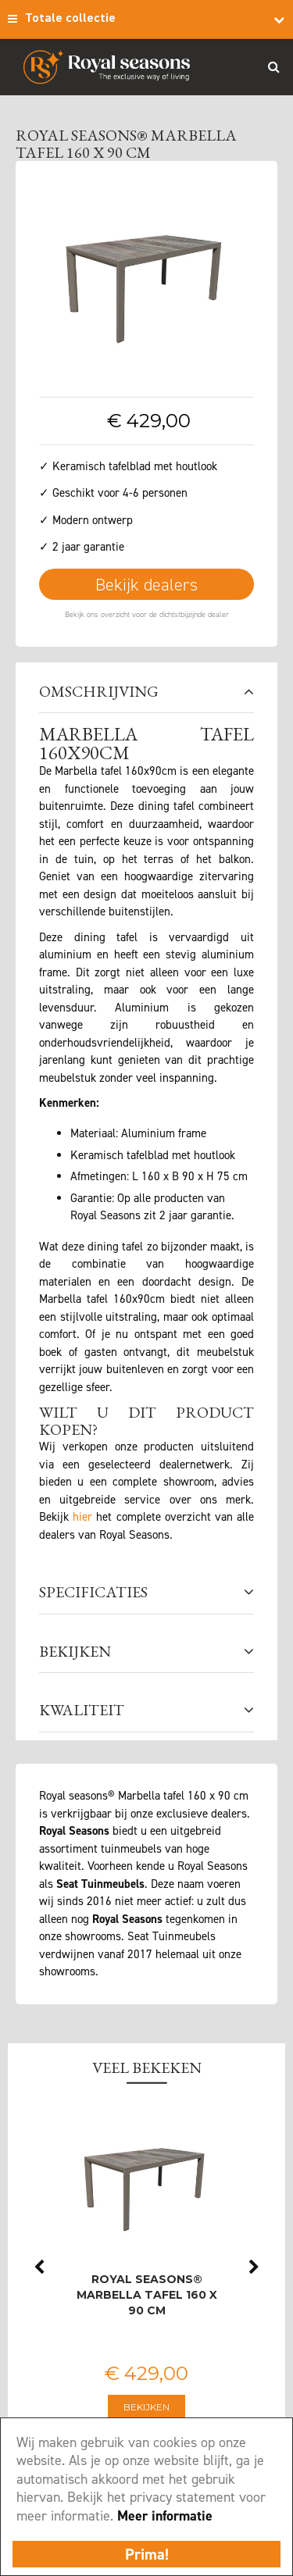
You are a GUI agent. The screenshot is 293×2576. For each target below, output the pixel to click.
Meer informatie (165, 2515)
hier (82, 1517)
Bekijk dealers (146, 584)
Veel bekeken (147, 2067)
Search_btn (273, 66)
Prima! (147, 2554)
